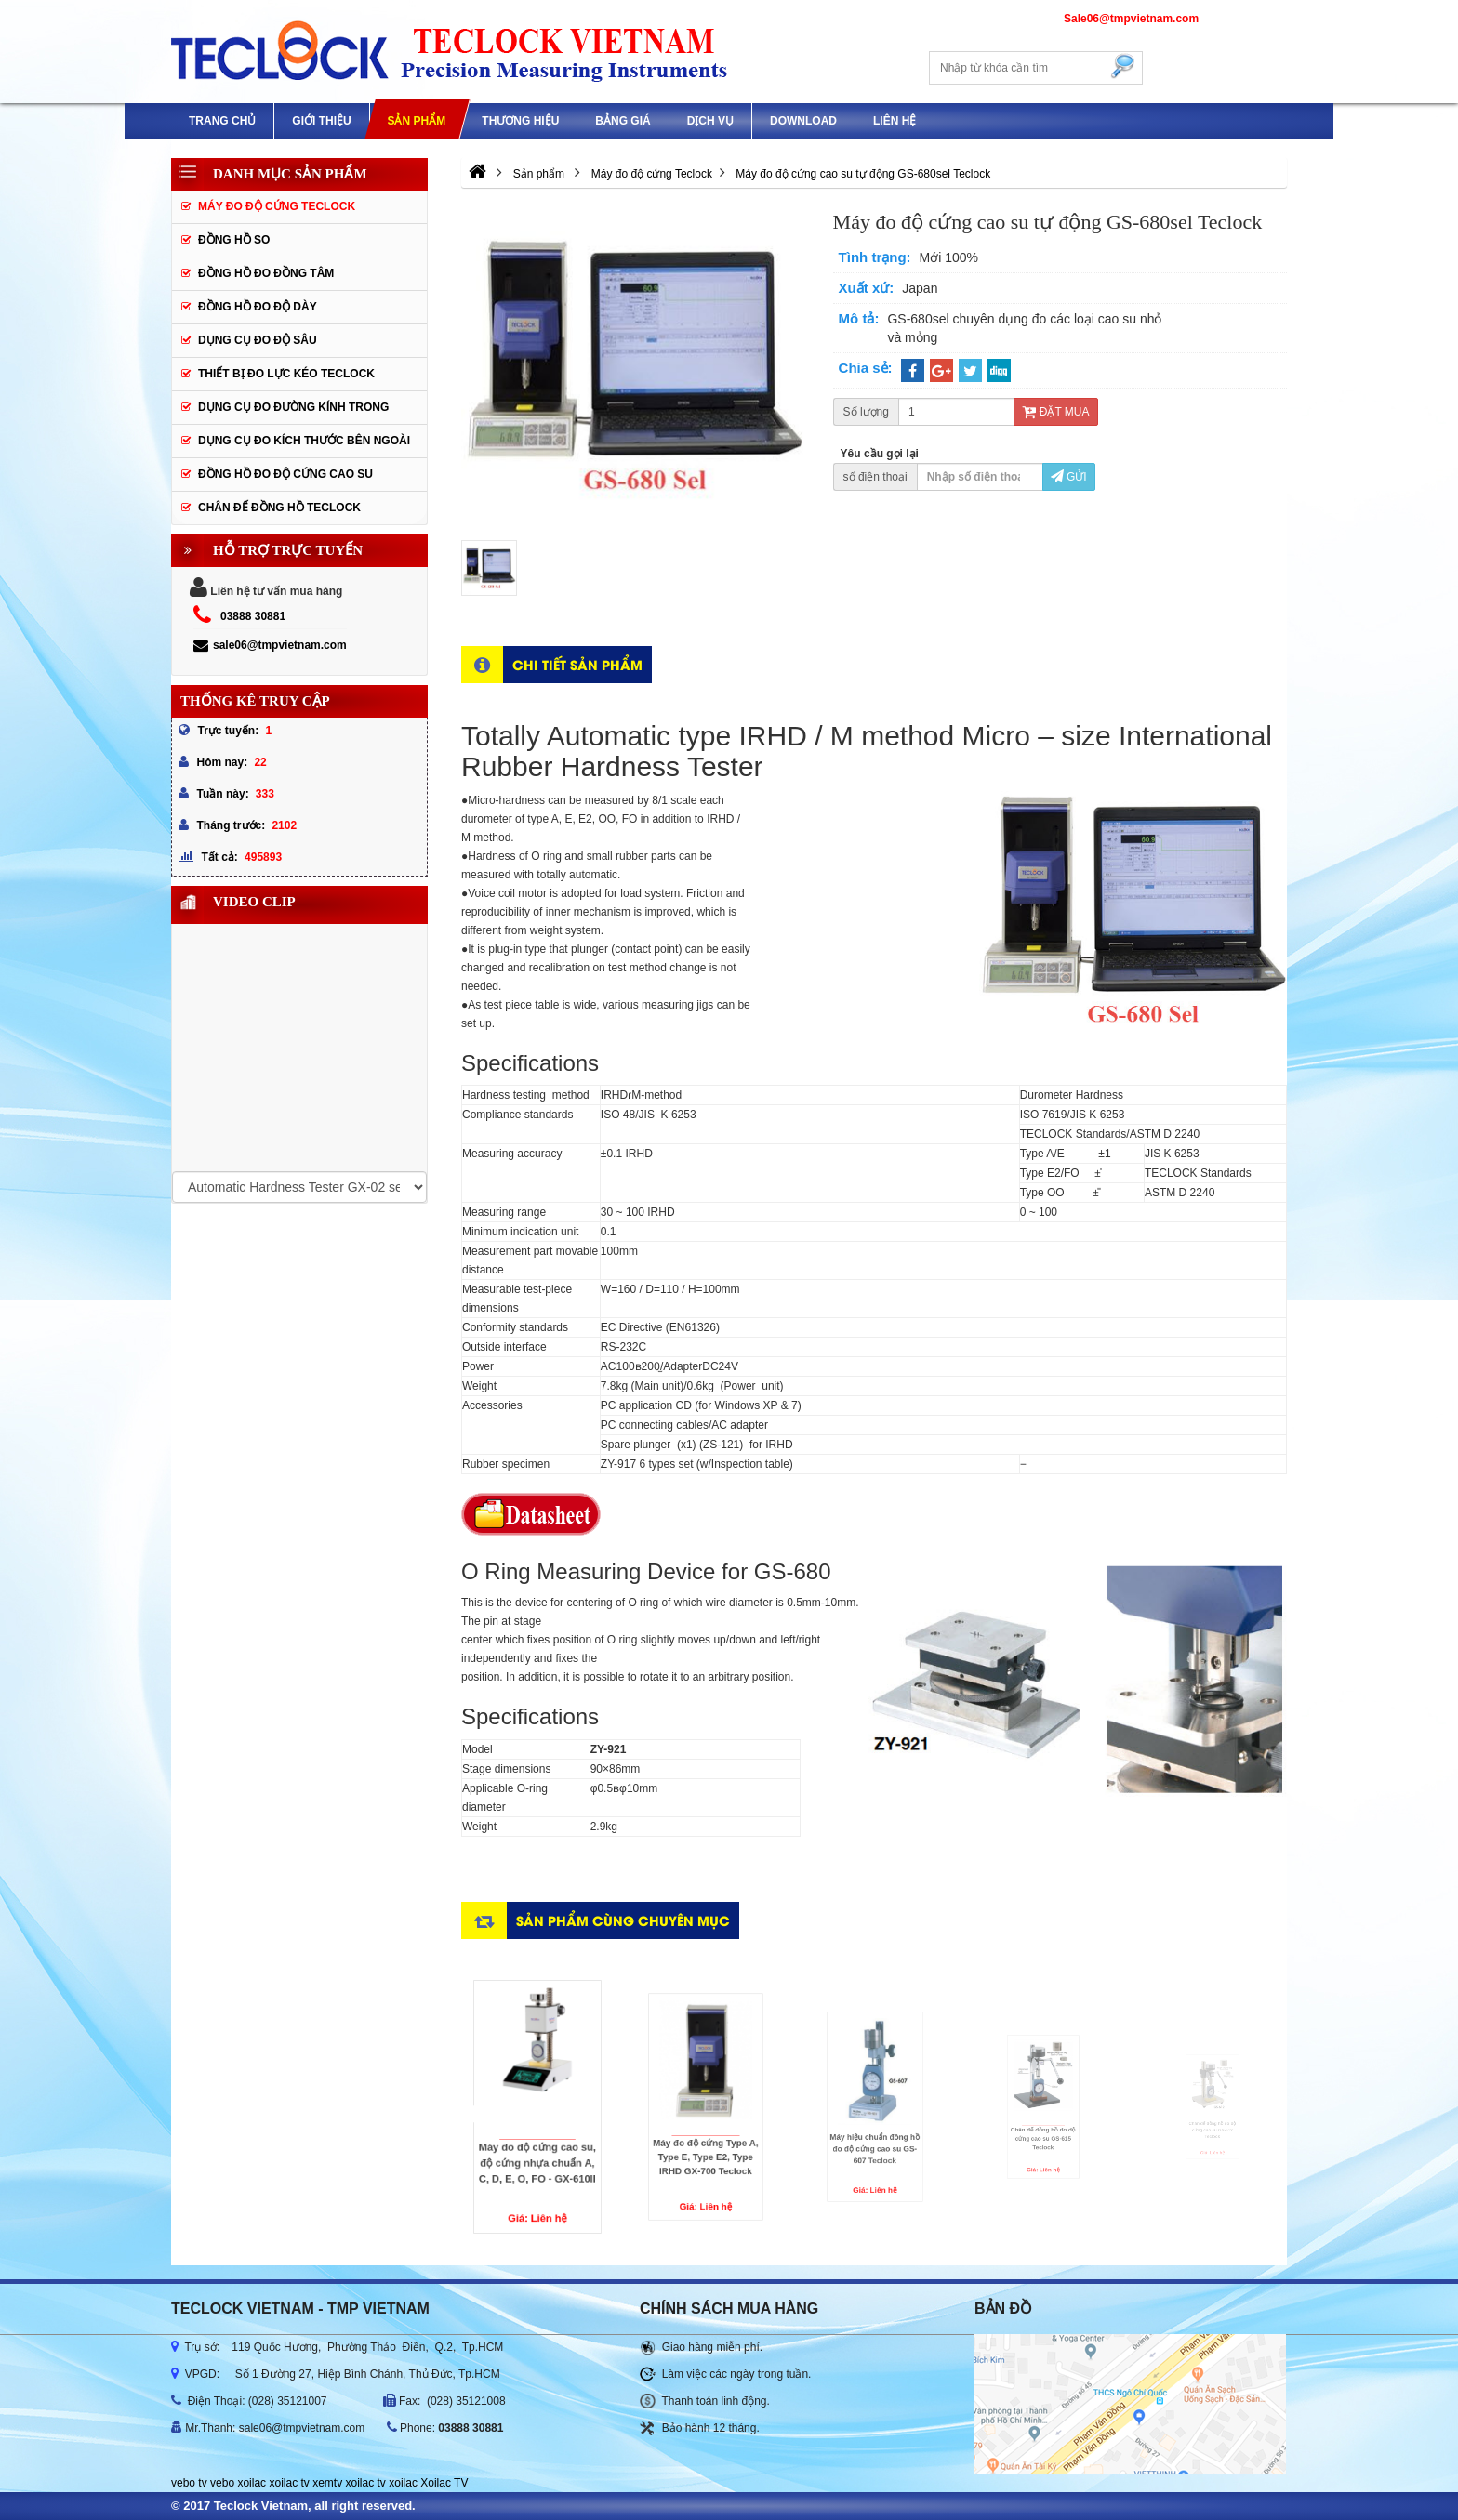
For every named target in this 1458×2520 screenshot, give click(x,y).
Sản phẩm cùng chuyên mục (623, 1920)
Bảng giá (622, 120)
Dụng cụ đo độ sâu (257, 340)
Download (803, 120)
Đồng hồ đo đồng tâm (266, 273)
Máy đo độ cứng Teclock (276, 206)
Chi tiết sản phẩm (577, 664)
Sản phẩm (416, 120)
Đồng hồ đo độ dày (257, 306)
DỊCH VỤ (710, 120)
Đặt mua (1055, 411)
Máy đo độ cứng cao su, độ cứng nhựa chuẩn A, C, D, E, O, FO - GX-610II (575, 2130)
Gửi (1069, 476)
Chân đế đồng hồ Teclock (279, 507)
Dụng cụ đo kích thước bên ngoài (304, 440)
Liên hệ (894, 120)
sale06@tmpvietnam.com (270, 645)
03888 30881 (252, 616)
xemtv (327, 2482)
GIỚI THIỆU (321, 120)
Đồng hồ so (234, 239)
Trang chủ (222, 120)
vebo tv (189, 2482)
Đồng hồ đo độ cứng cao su (285, 474)
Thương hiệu (520, 120)
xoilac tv (289, 2482)
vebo (222, 2482)
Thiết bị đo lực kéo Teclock (286, 373)
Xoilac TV (444, 2482)
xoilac (251, 2482)
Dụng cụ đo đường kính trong (293, 407)
